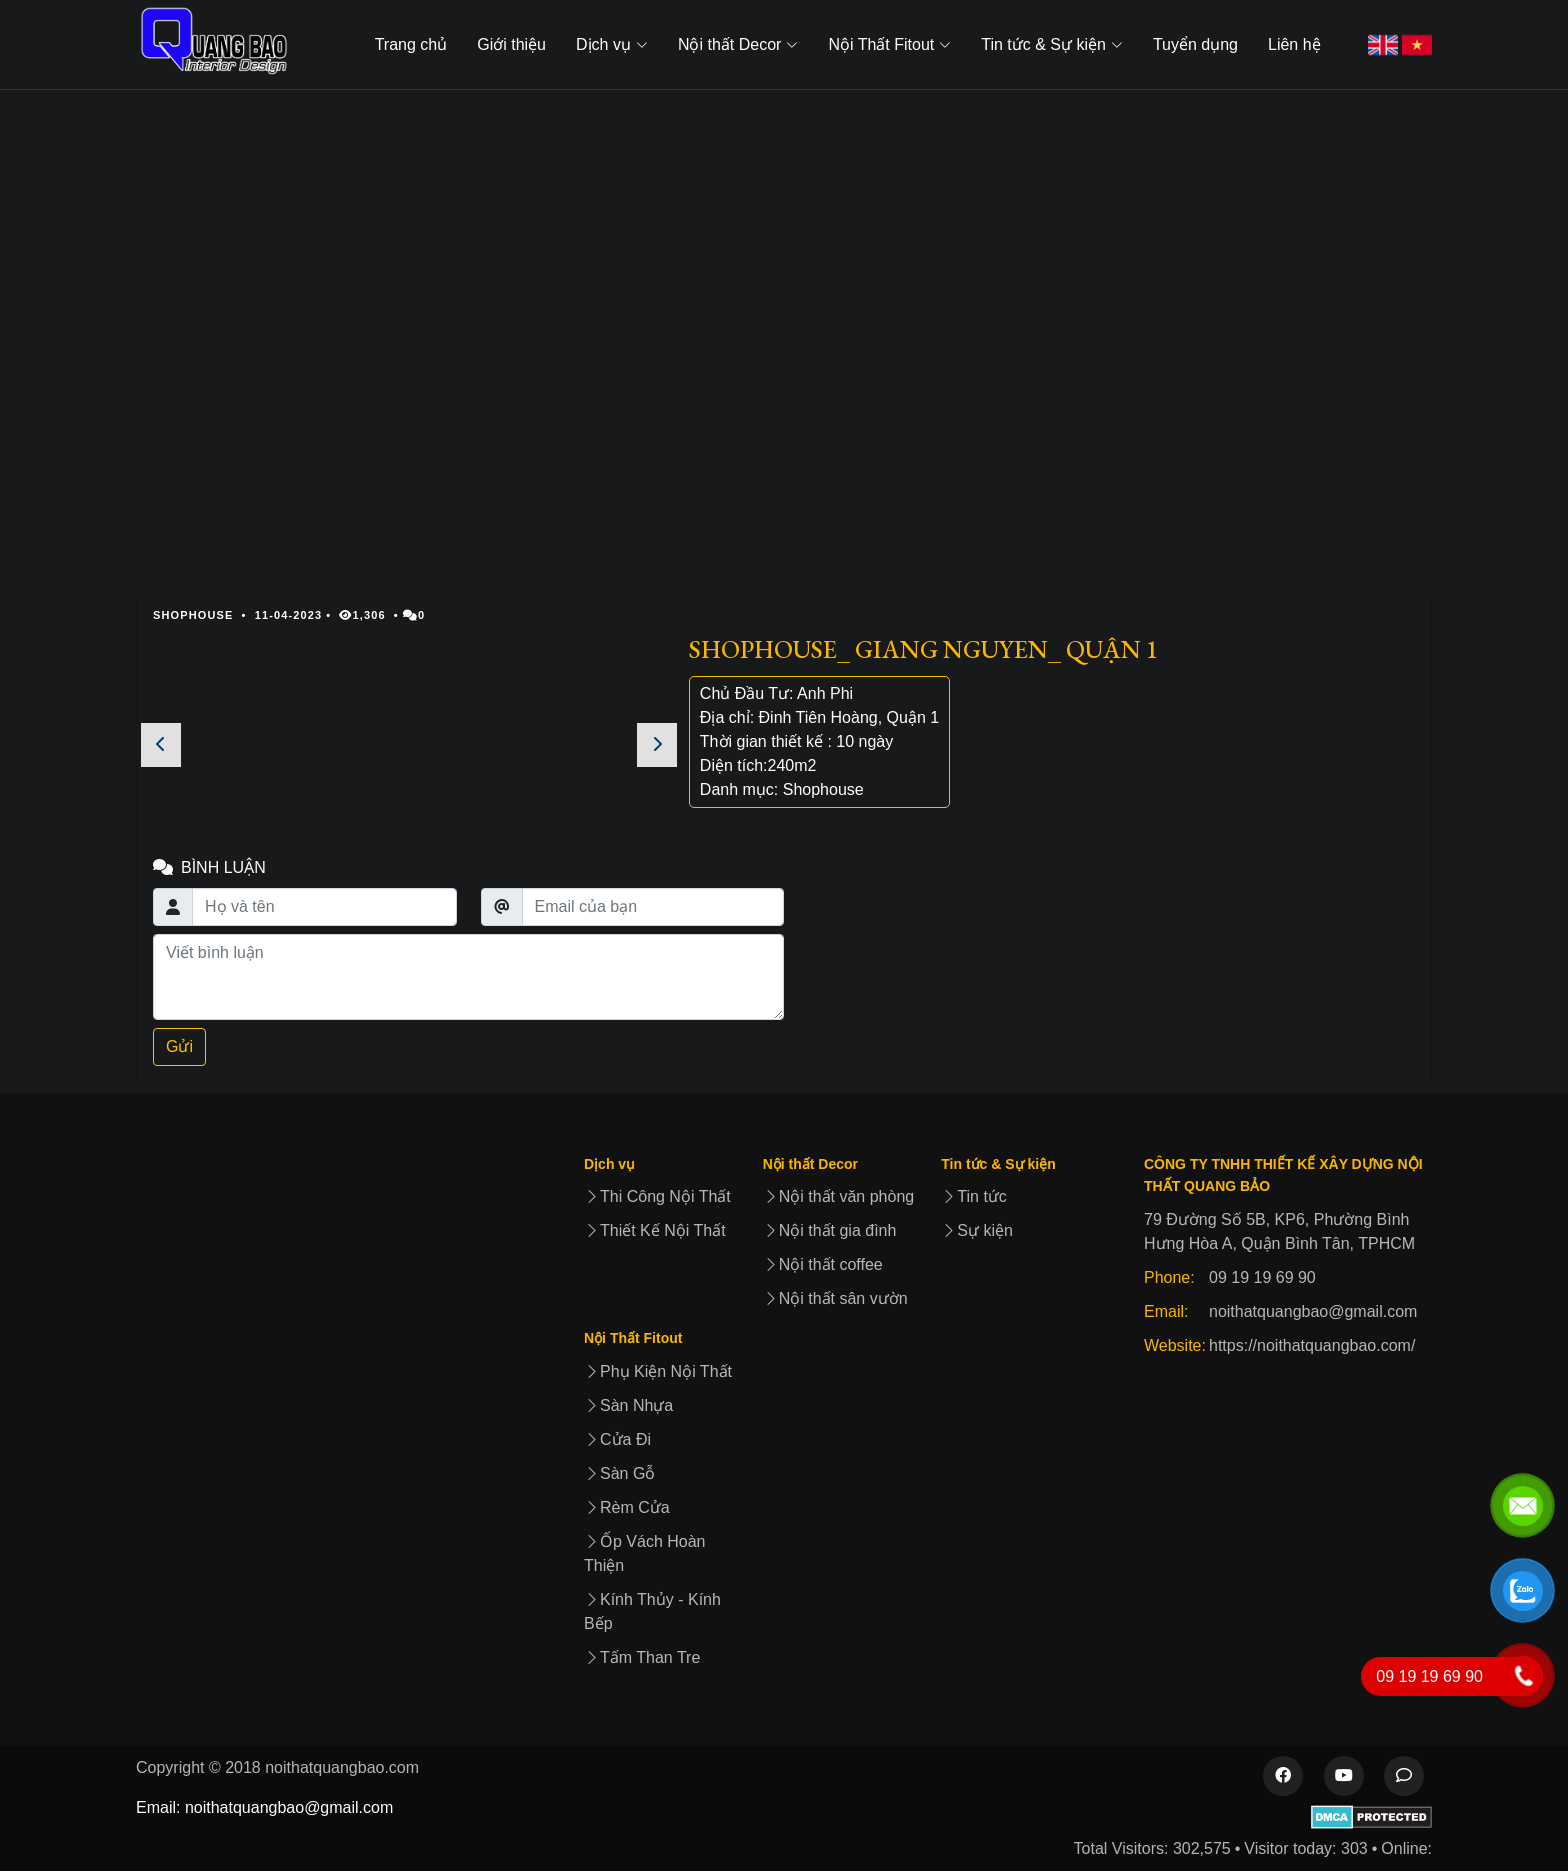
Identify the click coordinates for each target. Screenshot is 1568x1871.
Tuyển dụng (1195, 44)
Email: (1166, 1311)
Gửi (179, 1046)
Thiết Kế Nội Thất (655, 1230)
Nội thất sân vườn (835, 1298)
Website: (1175, 1345)
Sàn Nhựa (628, 1405)
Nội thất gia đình (830, 1230)
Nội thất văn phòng (839, 1196)
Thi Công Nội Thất (657, 1196)
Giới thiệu (511, 44)
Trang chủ (411, 44)
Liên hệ (1294, 44)
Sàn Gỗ (619, 1473)
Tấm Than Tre (642, 1657)
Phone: (1169, 1277)
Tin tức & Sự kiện (998, 1164)
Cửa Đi (617, 1439)
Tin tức (974, 1196)
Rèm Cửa (627, 1507)
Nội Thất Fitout (633, 1338)
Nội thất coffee (823, 1264)
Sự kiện (977, 1230)
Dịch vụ (609, 1164)
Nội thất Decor (810, 1164)
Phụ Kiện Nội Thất (658, 1371)
